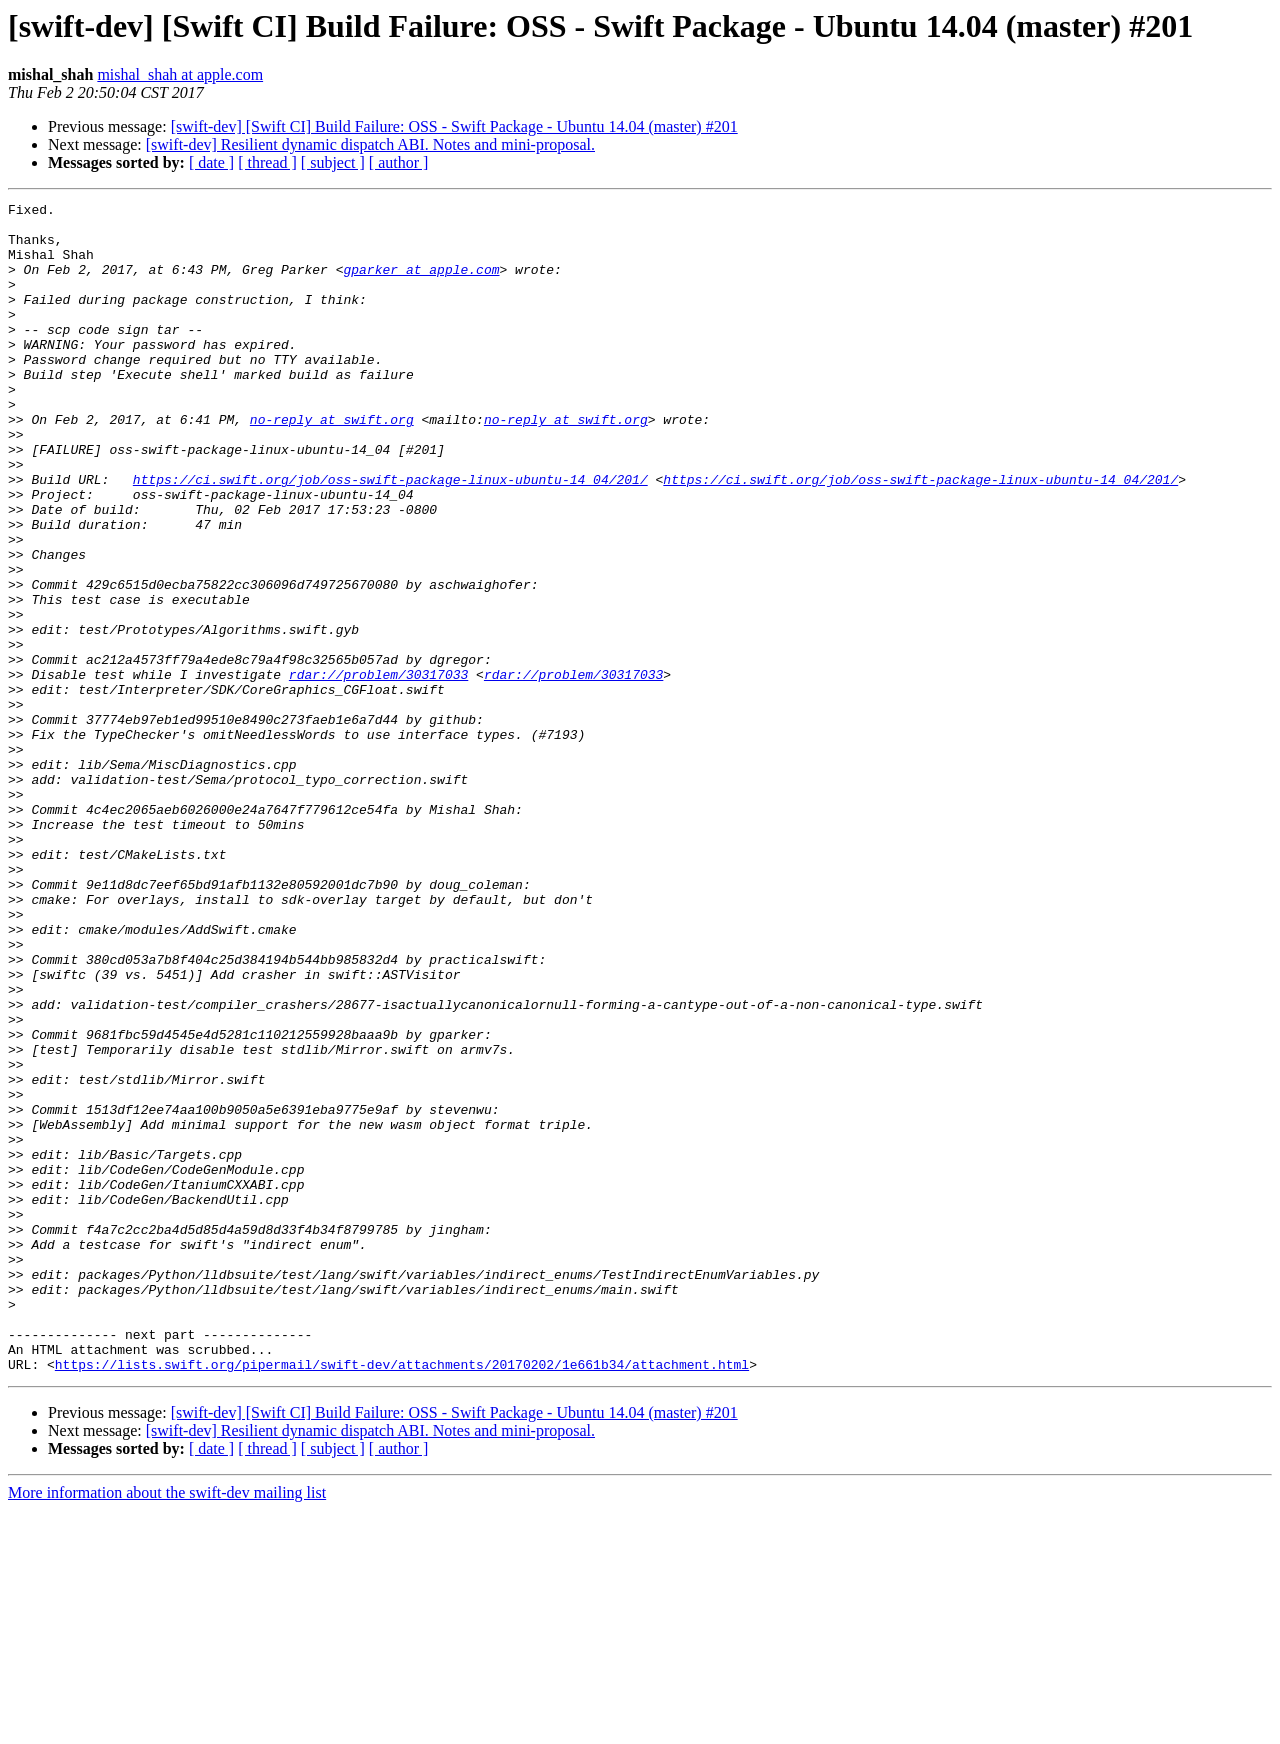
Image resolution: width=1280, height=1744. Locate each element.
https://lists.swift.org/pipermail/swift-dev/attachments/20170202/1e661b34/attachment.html (402, 1598)
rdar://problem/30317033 (378, 770)
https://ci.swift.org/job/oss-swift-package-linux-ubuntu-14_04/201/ (390, 536)
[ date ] (211, 162)
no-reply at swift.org (332, 464)
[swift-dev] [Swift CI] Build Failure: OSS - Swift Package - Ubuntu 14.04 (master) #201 (454, 126)
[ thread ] (267, 162)
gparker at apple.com (421, 284)
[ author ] (399, 162)
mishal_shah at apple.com (180, 74)
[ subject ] (333, 162)
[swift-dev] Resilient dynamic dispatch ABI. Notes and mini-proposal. (370, 144)
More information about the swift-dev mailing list (167, 1726)
